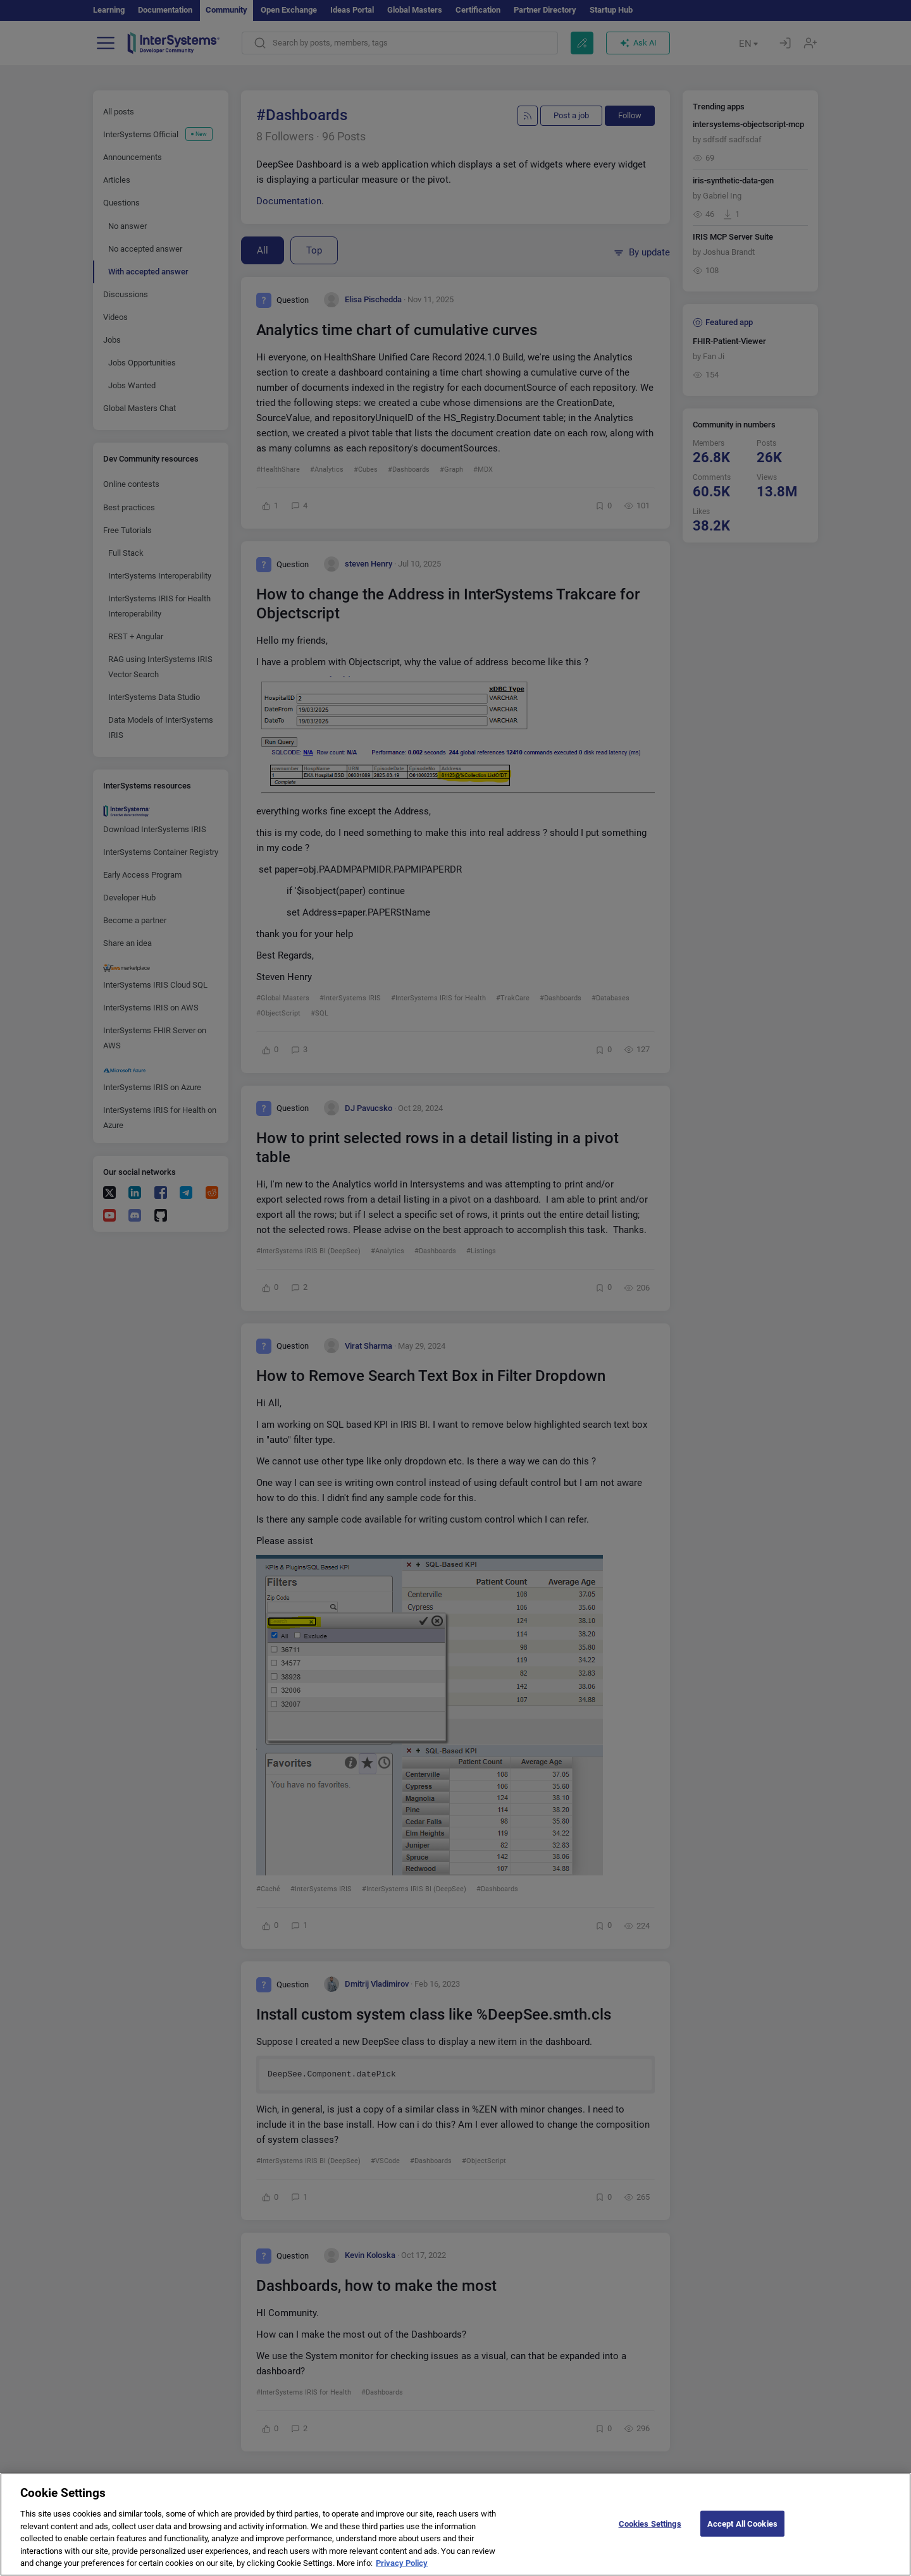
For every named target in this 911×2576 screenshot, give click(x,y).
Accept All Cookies (742, 2535)
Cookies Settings (650, 2535)
